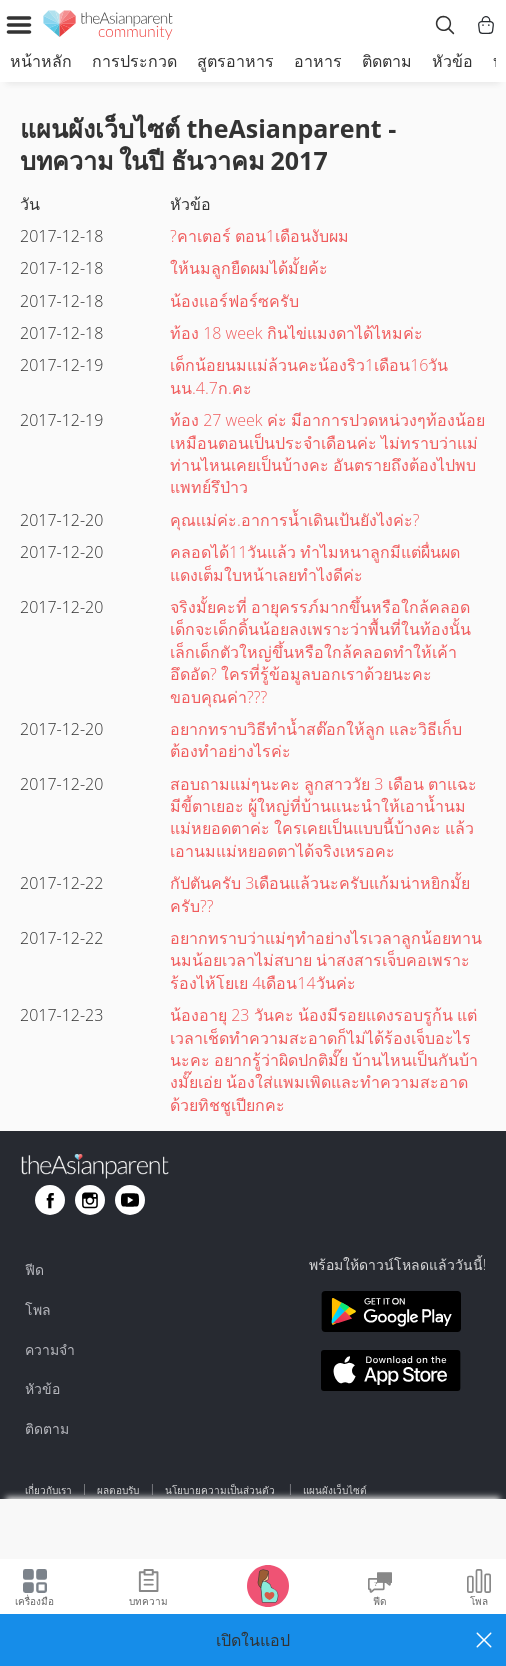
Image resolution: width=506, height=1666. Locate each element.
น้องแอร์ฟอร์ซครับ (234, 301)
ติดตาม (387, 61)
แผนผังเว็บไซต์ (335, 1490)
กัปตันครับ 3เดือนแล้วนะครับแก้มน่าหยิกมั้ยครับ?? (320, 894)
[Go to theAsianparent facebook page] (50, 1200)
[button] (253, 1640)
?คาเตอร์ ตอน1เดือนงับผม (259, 236)
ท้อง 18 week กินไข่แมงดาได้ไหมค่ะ (296, 333)
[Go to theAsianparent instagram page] (90, 1200)
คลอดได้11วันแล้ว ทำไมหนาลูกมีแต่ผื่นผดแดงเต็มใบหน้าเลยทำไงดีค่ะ (315, 563)
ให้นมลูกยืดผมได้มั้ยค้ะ (249, 268)
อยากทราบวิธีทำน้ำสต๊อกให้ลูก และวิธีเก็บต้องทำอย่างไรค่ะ (316, 740)
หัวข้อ (452, 61)
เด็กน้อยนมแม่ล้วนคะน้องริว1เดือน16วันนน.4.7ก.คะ (309, 376)
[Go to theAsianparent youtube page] (130, 1200)
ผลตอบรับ (118, 1490)
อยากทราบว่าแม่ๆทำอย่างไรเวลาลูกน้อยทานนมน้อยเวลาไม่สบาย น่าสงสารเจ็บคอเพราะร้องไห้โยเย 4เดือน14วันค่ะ (326, 960)
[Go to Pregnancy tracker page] (268, 1584)
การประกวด (134, 61)
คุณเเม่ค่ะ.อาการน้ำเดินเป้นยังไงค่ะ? (295, 520)
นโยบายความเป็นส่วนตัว (221, 1490)
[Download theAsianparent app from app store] (391, 1373)
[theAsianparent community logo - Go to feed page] (108, 28)
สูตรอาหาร (235, 61)
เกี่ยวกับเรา (48, 1490)
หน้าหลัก (41, 61)
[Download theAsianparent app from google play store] (391, 1314)
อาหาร (318, 61)
